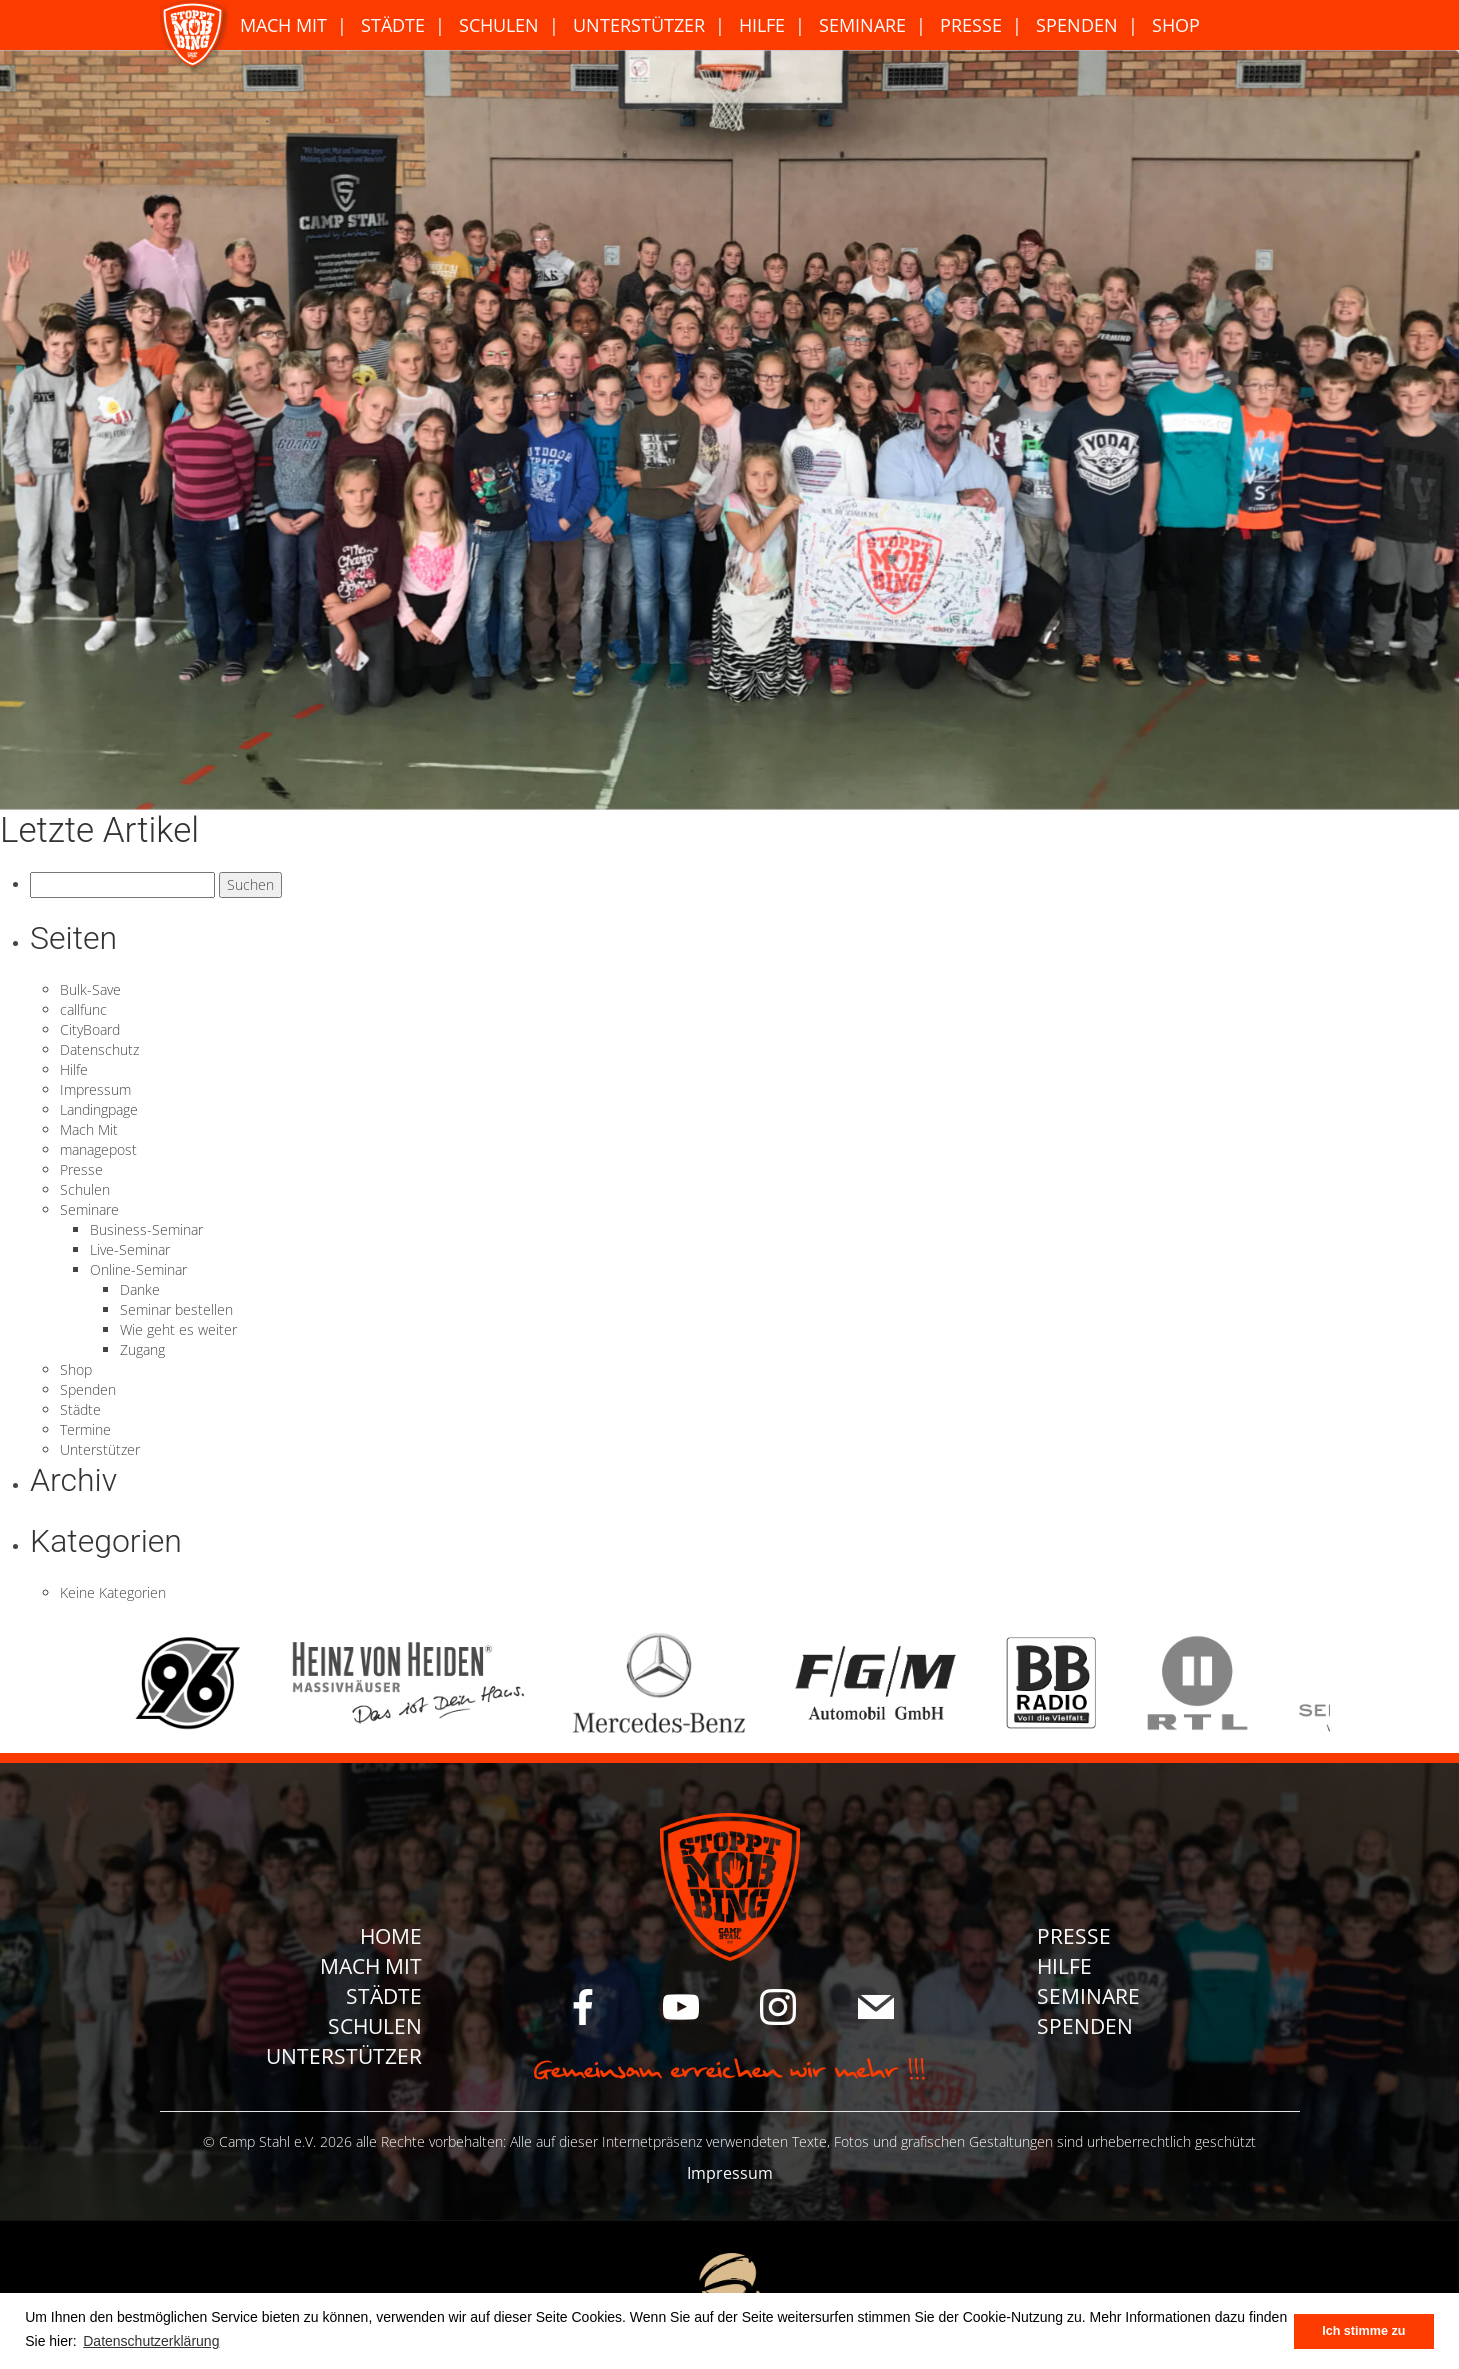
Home (391, 1936)
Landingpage (99, 1109)
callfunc (83, 1009)
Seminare (862, 25)
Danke (140, 1289)
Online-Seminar (138, 1269)
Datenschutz (99, 1049)
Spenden (1077, 25)
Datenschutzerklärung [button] (151, 2341)
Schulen (499, 25)
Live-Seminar (130, 1249)
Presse (971, 25)
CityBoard (90, 1029)
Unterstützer (639, 25)
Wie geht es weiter (178, 1329)
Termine (85, 1429)
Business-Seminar (146, 1229)
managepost (98, 1149)
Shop (1176, 25)
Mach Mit (283, 25)
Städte (393, 25)
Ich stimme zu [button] (1363, 2331)
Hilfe (762, 25)
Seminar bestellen (176, 1309)
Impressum (95, 1089)
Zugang (142, 1349)
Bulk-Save (90, 989)
